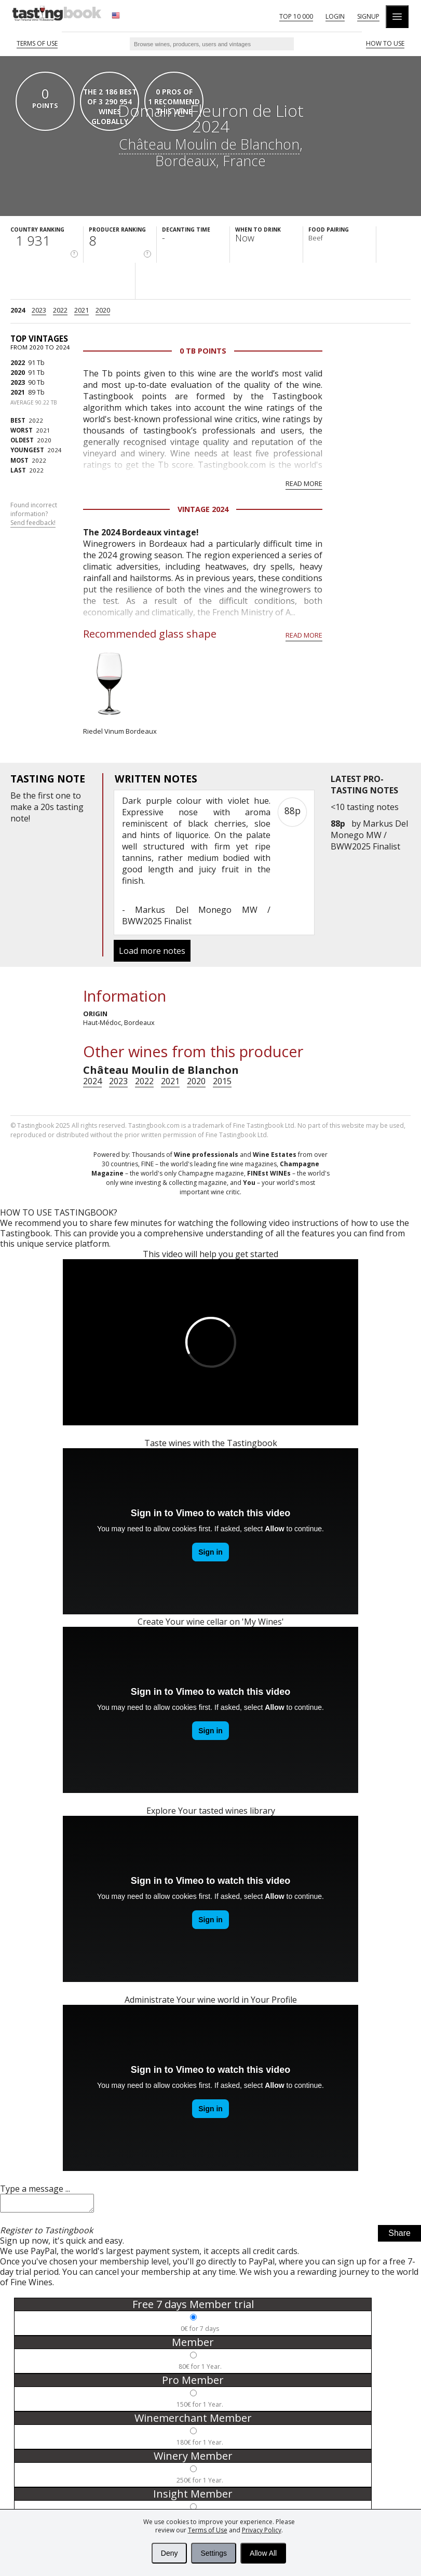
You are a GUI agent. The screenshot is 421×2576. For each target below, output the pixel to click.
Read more (304, 483)
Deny (169, 2553)
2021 (81, 310)
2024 (17, 310)
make (21, 807)
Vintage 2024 (203, 509)
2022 (60, 310)
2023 (39, 310)
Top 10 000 (296, 16)
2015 (222, 1081)
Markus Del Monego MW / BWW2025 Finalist (369, 835)
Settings (213, 2553)
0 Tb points (203, 351)
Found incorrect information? (33, 514)
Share (399, 2236)
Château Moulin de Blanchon (209, 144)
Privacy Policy (261, 2530)
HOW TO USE (385, 43)
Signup (368, 16)
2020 (103, 310)
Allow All (263, 2553)
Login (335, 16)
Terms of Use (207, 2530)
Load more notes (152, 950)
